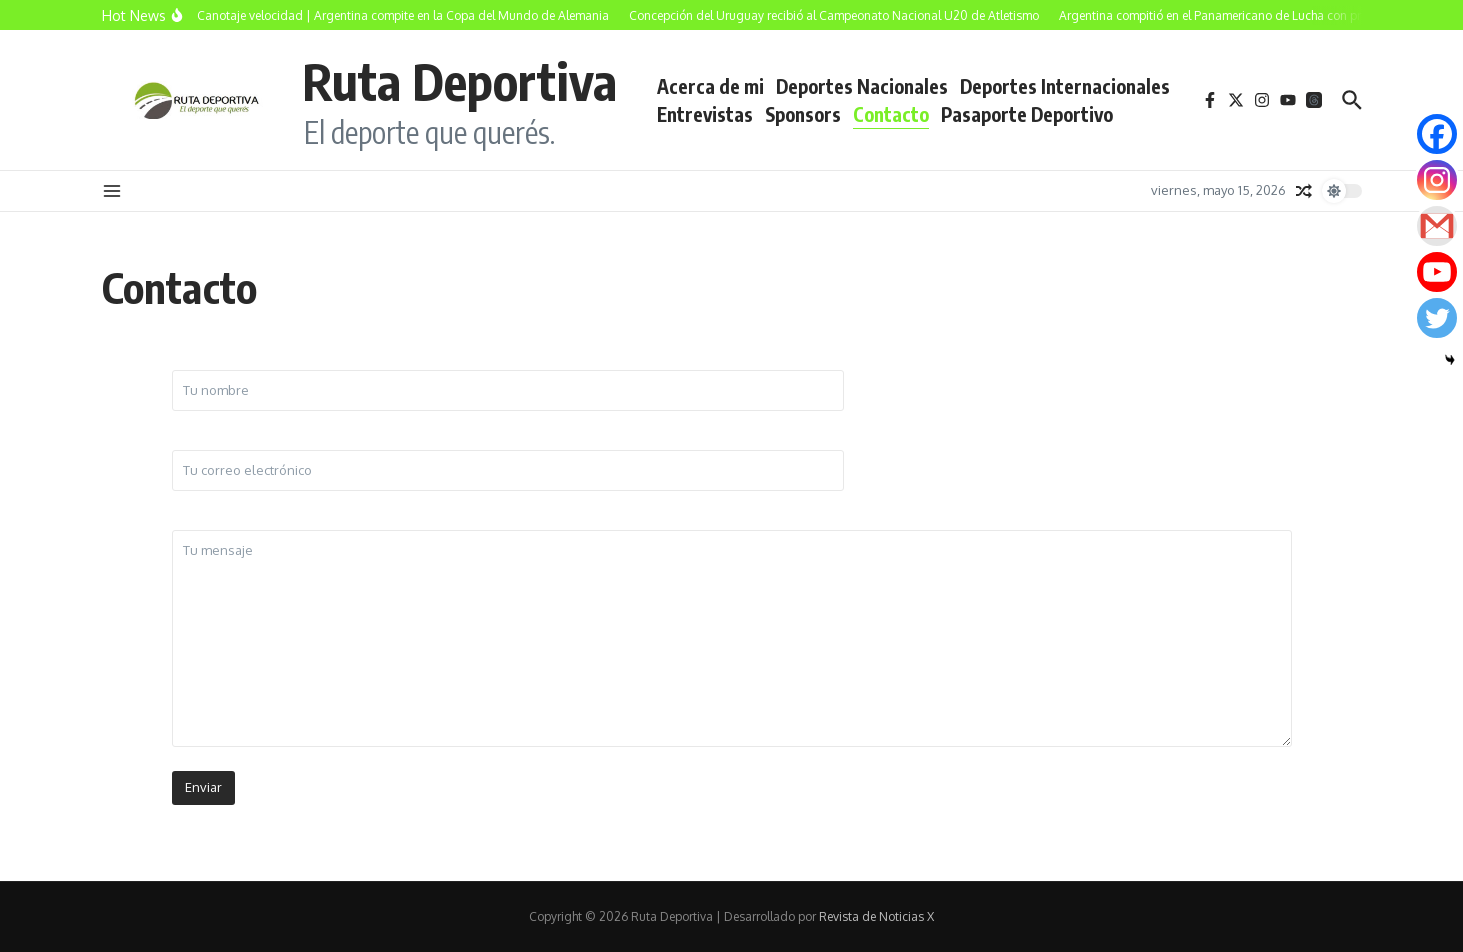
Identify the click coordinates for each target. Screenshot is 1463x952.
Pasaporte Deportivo (1027, 114)
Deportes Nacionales (862, 86)
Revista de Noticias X (876, 916)
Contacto (891, 114)
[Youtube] (1437, 272)
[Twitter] (1437, 318)
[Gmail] (1437, 226)
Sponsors (803, 114)
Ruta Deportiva (459, 80)
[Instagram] (1437, 180)
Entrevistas (705, 114)
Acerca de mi (710, 86)
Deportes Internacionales (1065, 86)
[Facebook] (1437, 134)
